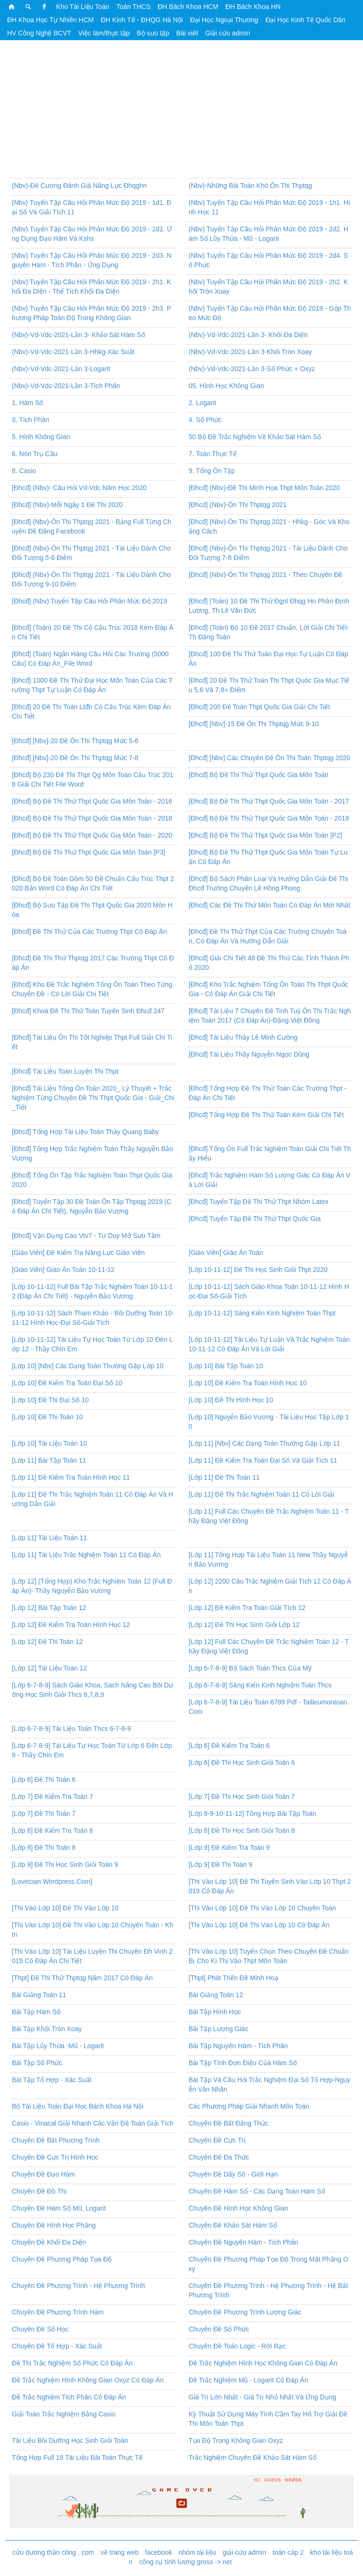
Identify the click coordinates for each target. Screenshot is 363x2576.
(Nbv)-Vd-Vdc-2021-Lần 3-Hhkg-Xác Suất (73, 352)
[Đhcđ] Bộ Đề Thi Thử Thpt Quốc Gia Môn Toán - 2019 (269, 818)
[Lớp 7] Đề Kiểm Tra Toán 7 (52, 1796)
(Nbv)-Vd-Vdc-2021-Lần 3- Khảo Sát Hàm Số (78, 335)
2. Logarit (202, 403)
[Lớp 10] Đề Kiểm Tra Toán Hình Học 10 (248, 1383)
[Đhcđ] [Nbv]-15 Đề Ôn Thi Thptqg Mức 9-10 (254, 724)
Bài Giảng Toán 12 (216, 1995)
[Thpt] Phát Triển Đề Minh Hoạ (233, 1978)
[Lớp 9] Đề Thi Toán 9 (220, 1864)
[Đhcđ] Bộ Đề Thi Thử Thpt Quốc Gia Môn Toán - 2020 (92, 835)
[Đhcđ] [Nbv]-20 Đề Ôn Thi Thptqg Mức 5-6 (75, 741)
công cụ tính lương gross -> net (185, 2562)
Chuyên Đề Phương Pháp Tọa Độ (62, 2259)
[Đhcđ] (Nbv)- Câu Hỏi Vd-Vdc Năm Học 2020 (79, 487)
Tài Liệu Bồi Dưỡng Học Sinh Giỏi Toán (70, 2440)
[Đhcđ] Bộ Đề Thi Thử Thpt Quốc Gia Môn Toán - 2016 (92, 801)
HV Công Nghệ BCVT (39, 33)
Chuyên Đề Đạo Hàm (43, 2174)
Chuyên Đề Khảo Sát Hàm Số (233, 2225)
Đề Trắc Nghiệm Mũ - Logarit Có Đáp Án (248, 2380)
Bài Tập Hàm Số (36, 2012)
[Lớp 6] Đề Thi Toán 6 (44, 1779)
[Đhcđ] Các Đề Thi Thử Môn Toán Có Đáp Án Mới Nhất (269, 905)
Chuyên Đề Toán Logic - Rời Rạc (237, 2346)
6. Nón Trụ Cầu (34, 454)
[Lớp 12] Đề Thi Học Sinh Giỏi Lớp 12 (244, 1624)
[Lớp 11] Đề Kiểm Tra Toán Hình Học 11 (71, 1477)
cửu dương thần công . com (53, 2552)
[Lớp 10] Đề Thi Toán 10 (47, 1417)
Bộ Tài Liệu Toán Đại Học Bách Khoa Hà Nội (77, 2106)
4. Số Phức (205, 420)
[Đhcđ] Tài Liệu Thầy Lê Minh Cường (243, 1037)
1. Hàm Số (27, 403)
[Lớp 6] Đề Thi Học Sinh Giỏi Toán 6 (242, 1762)
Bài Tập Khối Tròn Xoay (47, 2029)
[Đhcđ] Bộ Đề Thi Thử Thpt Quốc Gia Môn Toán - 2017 (269, 801)
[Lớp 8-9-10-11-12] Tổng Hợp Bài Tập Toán (252, 1813)
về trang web (119, 2552)
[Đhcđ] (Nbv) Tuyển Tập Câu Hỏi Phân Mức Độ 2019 (89, 601)
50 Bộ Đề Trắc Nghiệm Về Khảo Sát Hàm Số (255, 437)
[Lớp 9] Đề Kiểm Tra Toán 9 (229, 1847)
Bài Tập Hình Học (215, 2012)
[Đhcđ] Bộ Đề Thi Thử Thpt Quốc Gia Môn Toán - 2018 (92, 818)
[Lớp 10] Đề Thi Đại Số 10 (50, 1400)
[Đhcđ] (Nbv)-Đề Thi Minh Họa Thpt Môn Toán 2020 (264, 487)
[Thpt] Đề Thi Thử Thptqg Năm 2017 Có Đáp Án (82, 1978)
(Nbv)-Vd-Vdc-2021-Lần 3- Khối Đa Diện (248, 335)
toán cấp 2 (288, 2552)
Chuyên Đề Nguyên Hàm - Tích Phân (243, 2242)
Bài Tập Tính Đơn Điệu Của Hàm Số (243, 2063)
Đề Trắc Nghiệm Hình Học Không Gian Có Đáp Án (263, 2363)
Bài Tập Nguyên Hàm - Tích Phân (238, 2046)
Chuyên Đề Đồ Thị (39, 2191)
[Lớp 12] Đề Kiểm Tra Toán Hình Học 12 (71, 1624)
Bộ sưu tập (153, 33)
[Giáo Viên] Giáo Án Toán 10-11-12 (63, 1269)
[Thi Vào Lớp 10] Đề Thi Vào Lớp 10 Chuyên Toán (262, 1908)
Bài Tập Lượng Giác (218, 2029)
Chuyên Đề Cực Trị (217, 2140)
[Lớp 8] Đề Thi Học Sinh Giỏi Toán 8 (242, 1830)
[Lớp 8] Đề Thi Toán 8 (44, 1847)
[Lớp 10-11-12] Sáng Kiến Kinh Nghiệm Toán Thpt (262, 1313)
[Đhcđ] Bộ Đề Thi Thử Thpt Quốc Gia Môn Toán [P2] (265, 835)
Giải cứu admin (227, 33)
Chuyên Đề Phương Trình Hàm (58, 2312)
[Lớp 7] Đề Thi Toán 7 (44, 1813)
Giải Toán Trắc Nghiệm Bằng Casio (63, 2414)
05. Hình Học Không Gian (226, 386)
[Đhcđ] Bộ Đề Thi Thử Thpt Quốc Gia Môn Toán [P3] (88, 852)
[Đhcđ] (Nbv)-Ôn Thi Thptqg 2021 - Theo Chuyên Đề (266, 574)
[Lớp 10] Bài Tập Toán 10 (226, 1366)
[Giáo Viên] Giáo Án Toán (226, 1252)
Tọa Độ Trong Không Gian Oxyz (236, 2440)
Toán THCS (133, 6)
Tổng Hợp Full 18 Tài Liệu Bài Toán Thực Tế (77, 2457)
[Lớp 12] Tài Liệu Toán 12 (49, 1668)
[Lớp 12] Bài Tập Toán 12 (49, 1607)
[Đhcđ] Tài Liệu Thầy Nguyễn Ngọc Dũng (249, 1054)
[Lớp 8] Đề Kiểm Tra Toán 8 (52, 1830)
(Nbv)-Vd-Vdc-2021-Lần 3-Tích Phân (66, 386)
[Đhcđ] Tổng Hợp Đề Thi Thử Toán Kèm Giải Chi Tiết (266, 1115)
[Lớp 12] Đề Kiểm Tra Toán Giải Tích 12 (247, 1607)
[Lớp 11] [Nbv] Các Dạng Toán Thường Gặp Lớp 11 (264, 1443)
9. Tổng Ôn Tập (212, 471)
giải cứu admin (244, 2552)
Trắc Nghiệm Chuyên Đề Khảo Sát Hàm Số (253, 2457)
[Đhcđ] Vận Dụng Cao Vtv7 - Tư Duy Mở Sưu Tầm (86, 1235)
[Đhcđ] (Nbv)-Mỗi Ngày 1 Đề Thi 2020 (67, 504)
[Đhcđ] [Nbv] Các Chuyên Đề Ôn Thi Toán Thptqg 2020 (269, 758)
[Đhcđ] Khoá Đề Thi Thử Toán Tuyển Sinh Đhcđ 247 (88, 1011)
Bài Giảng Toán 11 (39, 1995)
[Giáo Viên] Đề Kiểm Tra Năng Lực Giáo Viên (78, 1252)
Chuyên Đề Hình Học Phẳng (53, 2225)
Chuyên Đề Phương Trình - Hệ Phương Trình (78, 2285)
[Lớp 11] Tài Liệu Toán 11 (49, 1538)
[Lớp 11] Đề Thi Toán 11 (224, 1477)
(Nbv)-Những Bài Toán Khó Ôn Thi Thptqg (250, 185)
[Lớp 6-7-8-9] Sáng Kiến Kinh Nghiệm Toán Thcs (260, 1685)
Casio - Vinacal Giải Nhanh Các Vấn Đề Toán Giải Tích (92, 2123)
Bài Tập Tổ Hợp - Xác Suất (52, 2080)
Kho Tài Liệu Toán (83, 6)
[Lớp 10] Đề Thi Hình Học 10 (231, 1400)
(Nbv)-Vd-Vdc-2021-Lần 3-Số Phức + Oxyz (252, 369)
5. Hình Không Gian (41, 437)
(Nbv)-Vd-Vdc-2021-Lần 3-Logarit (61, 369)
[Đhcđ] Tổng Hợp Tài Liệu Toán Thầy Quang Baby (85, 1131)
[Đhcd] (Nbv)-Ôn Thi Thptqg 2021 (237, 504)
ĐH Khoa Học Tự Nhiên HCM (50, 20)
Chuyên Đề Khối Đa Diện (49, 2242)
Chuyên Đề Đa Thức (219, 2157)
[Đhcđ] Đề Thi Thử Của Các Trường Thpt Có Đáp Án (89, 931)
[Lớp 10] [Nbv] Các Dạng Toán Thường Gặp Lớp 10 (88, 1366)
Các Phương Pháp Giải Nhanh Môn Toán (249, 2106)
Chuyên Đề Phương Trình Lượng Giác (245, 2312)
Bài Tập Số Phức (37, 2063)
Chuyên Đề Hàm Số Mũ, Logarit (59, 2208)
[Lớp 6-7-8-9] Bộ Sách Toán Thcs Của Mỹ (250, 1668)
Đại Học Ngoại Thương (224, 20)
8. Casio (24, 471)
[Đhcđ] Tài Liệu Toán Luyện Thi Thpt (65, 1071)
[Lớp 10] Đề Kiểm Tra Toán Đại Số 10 (67, 1383)
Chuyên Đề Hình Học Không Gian (238, 2208)
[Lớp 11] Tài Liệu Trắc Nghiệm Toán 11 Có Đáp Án (86, 1555)
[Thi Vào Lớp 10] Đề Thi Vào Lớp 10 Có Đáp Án (259, 1925)
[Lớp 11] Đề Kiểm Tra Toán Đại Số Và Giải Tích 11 (263, 1460)
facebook (158, 2552)
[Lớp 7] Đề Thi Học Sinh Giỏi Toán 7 (242, 1796)
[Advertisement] (181, 112)
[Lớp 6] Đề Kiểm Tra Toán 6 (229, 1745)
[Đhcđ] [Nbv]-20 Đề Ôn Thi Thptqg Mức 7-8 (75, 758)
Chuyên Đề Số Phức (219, 2329)
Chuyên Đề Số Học (40, 2329)
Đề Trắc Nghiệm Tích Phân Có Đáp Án (69, 2397)
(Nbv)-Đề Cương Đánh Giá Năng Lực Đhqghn (79, 185)
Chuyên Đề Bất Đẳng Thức (228, 2123)
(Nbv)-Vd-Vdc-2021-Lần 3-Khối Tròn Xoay (250, 352)
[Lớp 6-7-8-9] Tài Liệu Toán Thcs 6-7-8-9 (71, 1728)
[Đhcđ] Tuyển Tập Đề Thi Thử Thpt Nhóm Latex (258, 1201)
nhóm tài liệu (197, 2552)
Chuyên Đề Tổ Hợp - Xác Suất (57, 2346)
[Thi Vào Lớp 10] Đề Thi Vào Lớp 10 (65, 1908)
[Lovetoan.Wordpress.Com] (52, 1881)
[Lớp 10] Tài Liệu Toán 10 (49, 1443)
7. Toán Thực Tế (213, 454)
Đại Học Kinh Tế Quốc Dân (305, 20)
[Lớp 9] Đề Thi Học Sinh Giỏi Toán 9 (65, 1864)
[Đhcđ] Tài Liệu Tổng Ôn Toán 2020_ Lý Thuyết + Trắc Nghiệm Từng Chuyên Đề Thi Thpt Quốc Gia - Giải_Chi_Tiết (93, 1098)
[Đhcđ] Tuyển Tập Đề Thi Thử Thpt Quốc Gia (255, 1218)
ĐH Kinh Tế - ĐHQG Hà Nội (142, 20)
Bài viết (187, 33)
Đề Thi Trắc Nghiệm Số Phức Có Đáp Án (72, 2363)
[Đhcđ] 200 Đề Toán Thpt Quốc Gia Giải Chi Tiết (259, 707)
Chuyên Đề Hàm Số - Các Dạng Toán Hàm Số (257, 2191)
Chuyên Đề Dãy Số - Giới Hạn (233, 2174)
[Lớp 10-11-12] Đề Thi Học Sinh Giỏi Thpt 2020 (258, 1269)
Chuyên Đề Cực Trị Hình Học (55, 2157)
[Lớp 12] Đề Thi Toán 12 (47, 1641)
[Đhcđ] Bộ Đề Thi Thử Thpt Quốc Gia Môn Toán (258, 775)
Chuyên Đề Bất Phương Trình (56, 2140)
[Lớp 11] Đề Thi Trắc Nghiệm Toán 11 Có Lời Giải (262, 1494)
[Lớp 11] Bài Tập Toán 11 (49, 1460)
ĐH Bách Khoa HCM (187, 6)
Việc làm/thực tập (104, 33)
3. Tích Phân (30, 420)
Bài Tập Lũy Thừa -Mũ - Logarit (58, 2046)
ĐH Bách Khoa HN (253, 6)
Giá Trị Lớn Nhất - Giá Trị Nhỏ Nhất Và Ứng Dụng (262, 2397)
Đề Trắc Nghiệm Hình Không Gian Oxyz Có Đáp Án (88, 2380)
